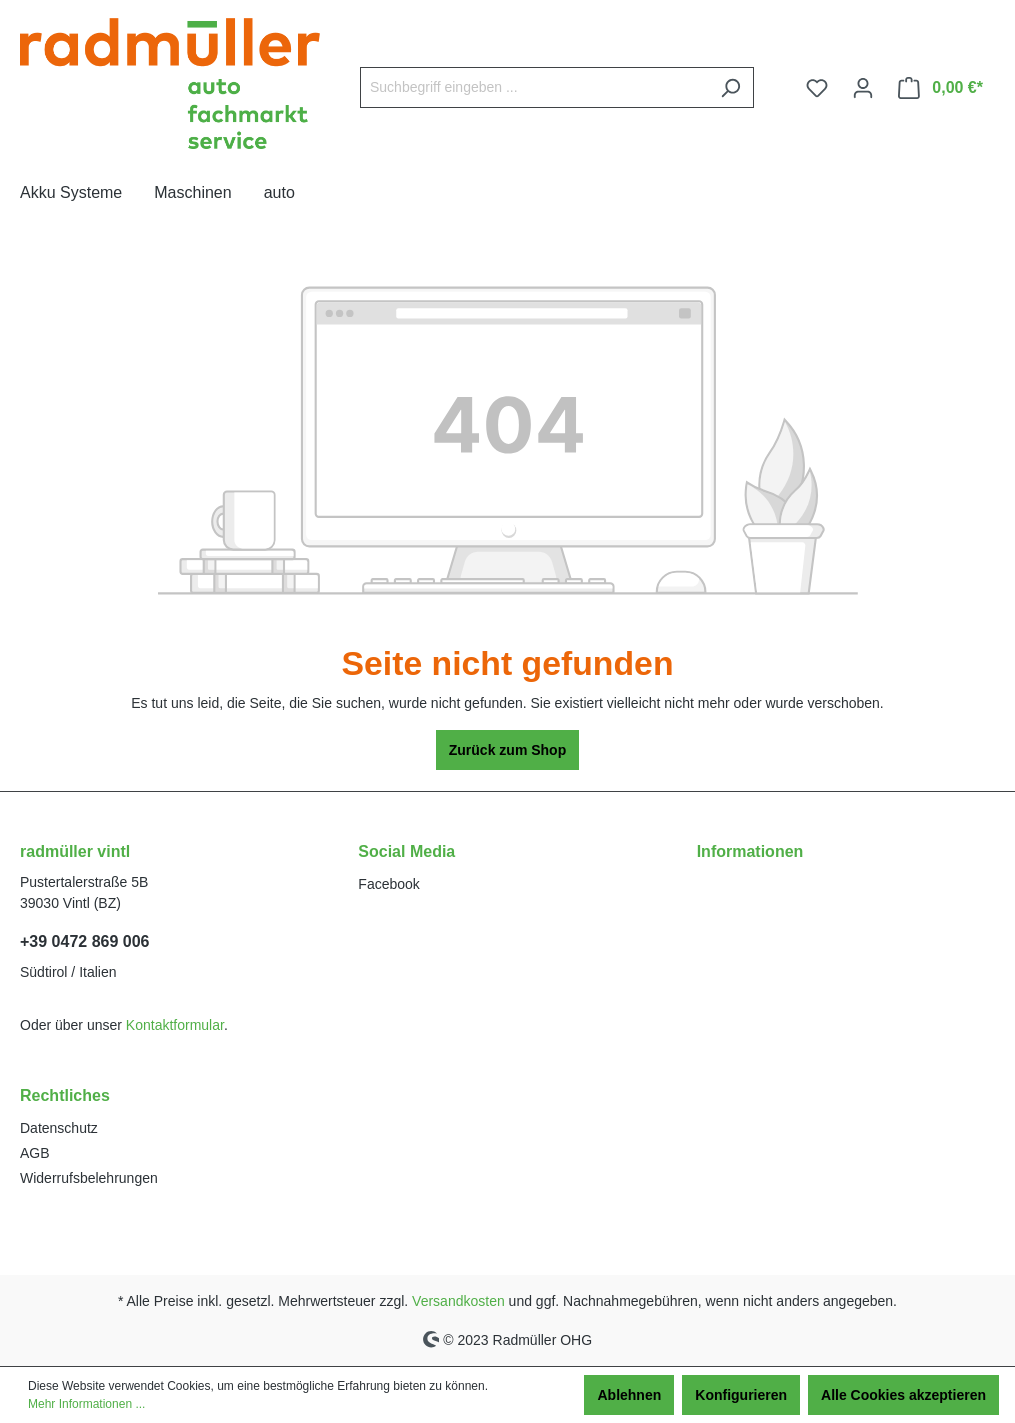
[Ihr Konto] (863, 88)
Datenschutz (59, 1128)
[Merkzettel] (817, 88)
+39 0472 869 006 (84, 941)
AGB (35, 1153)
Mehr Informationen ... (86, 1404)
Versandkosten (458, 1301)
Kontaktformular (175, 1025)
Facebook (388, 884)
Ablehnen (629, 1395)
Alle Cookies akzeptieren (903, 1395)
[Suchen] (730, 87)
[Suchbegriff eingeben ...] (534, 87)
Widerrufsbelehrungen (89, 1178)
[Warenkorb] (940, 88)
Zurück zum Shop (507, 750)
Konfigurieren (741, 1395)
